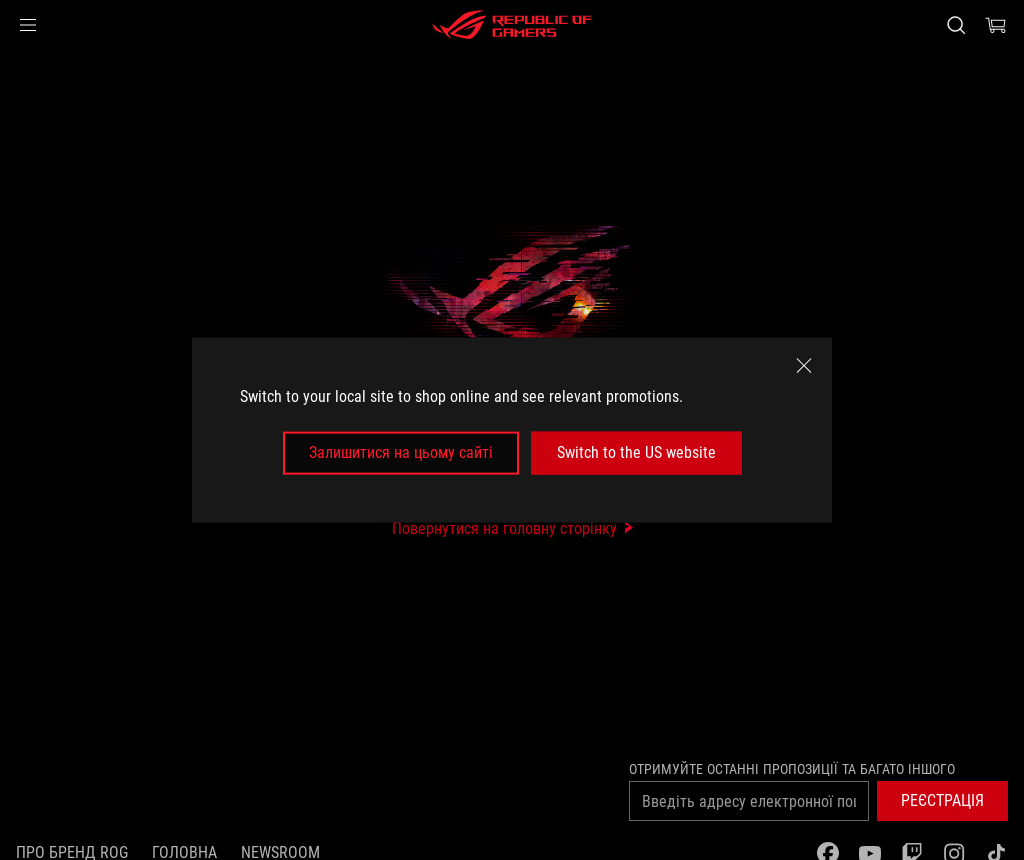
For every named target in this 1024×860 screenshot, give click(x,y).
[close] (804, 366)
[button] (28, 25)
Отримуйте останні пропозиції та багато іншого (792, 769)
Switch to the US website (636, 452)
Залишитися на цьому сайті (401, 452)
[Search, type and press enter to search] (956, 25)
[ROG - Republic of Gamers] (512, 25)
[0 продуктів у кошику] (996, 25)
